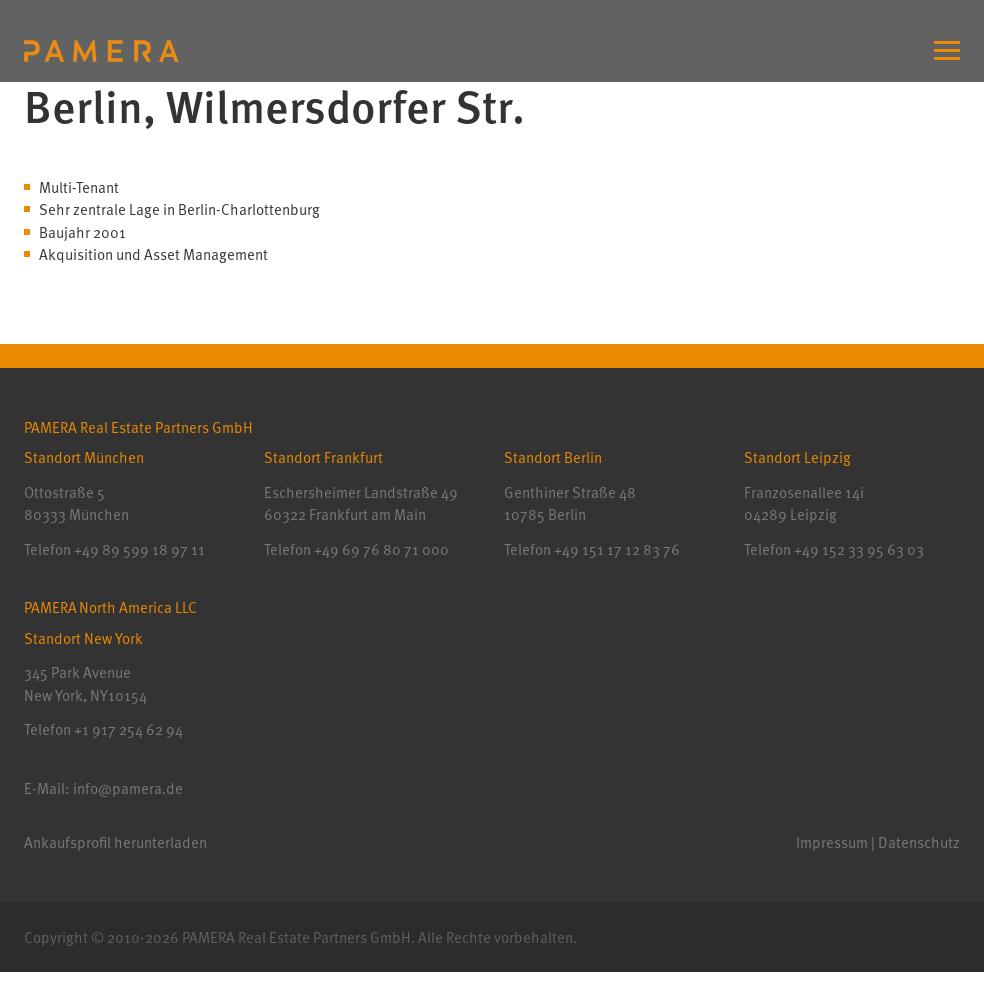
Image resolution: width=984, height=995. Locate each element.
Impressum (832, 842)
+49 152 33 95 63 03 (857, 549)
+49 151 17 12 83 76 (615, 549)
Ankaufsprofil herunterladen (115, 842)
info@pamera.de (128, 788)
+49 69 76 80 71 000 (381, 549)
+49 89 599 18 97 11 (139, 549)
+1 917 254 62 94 (128, 729)
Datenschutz (919, 842)
